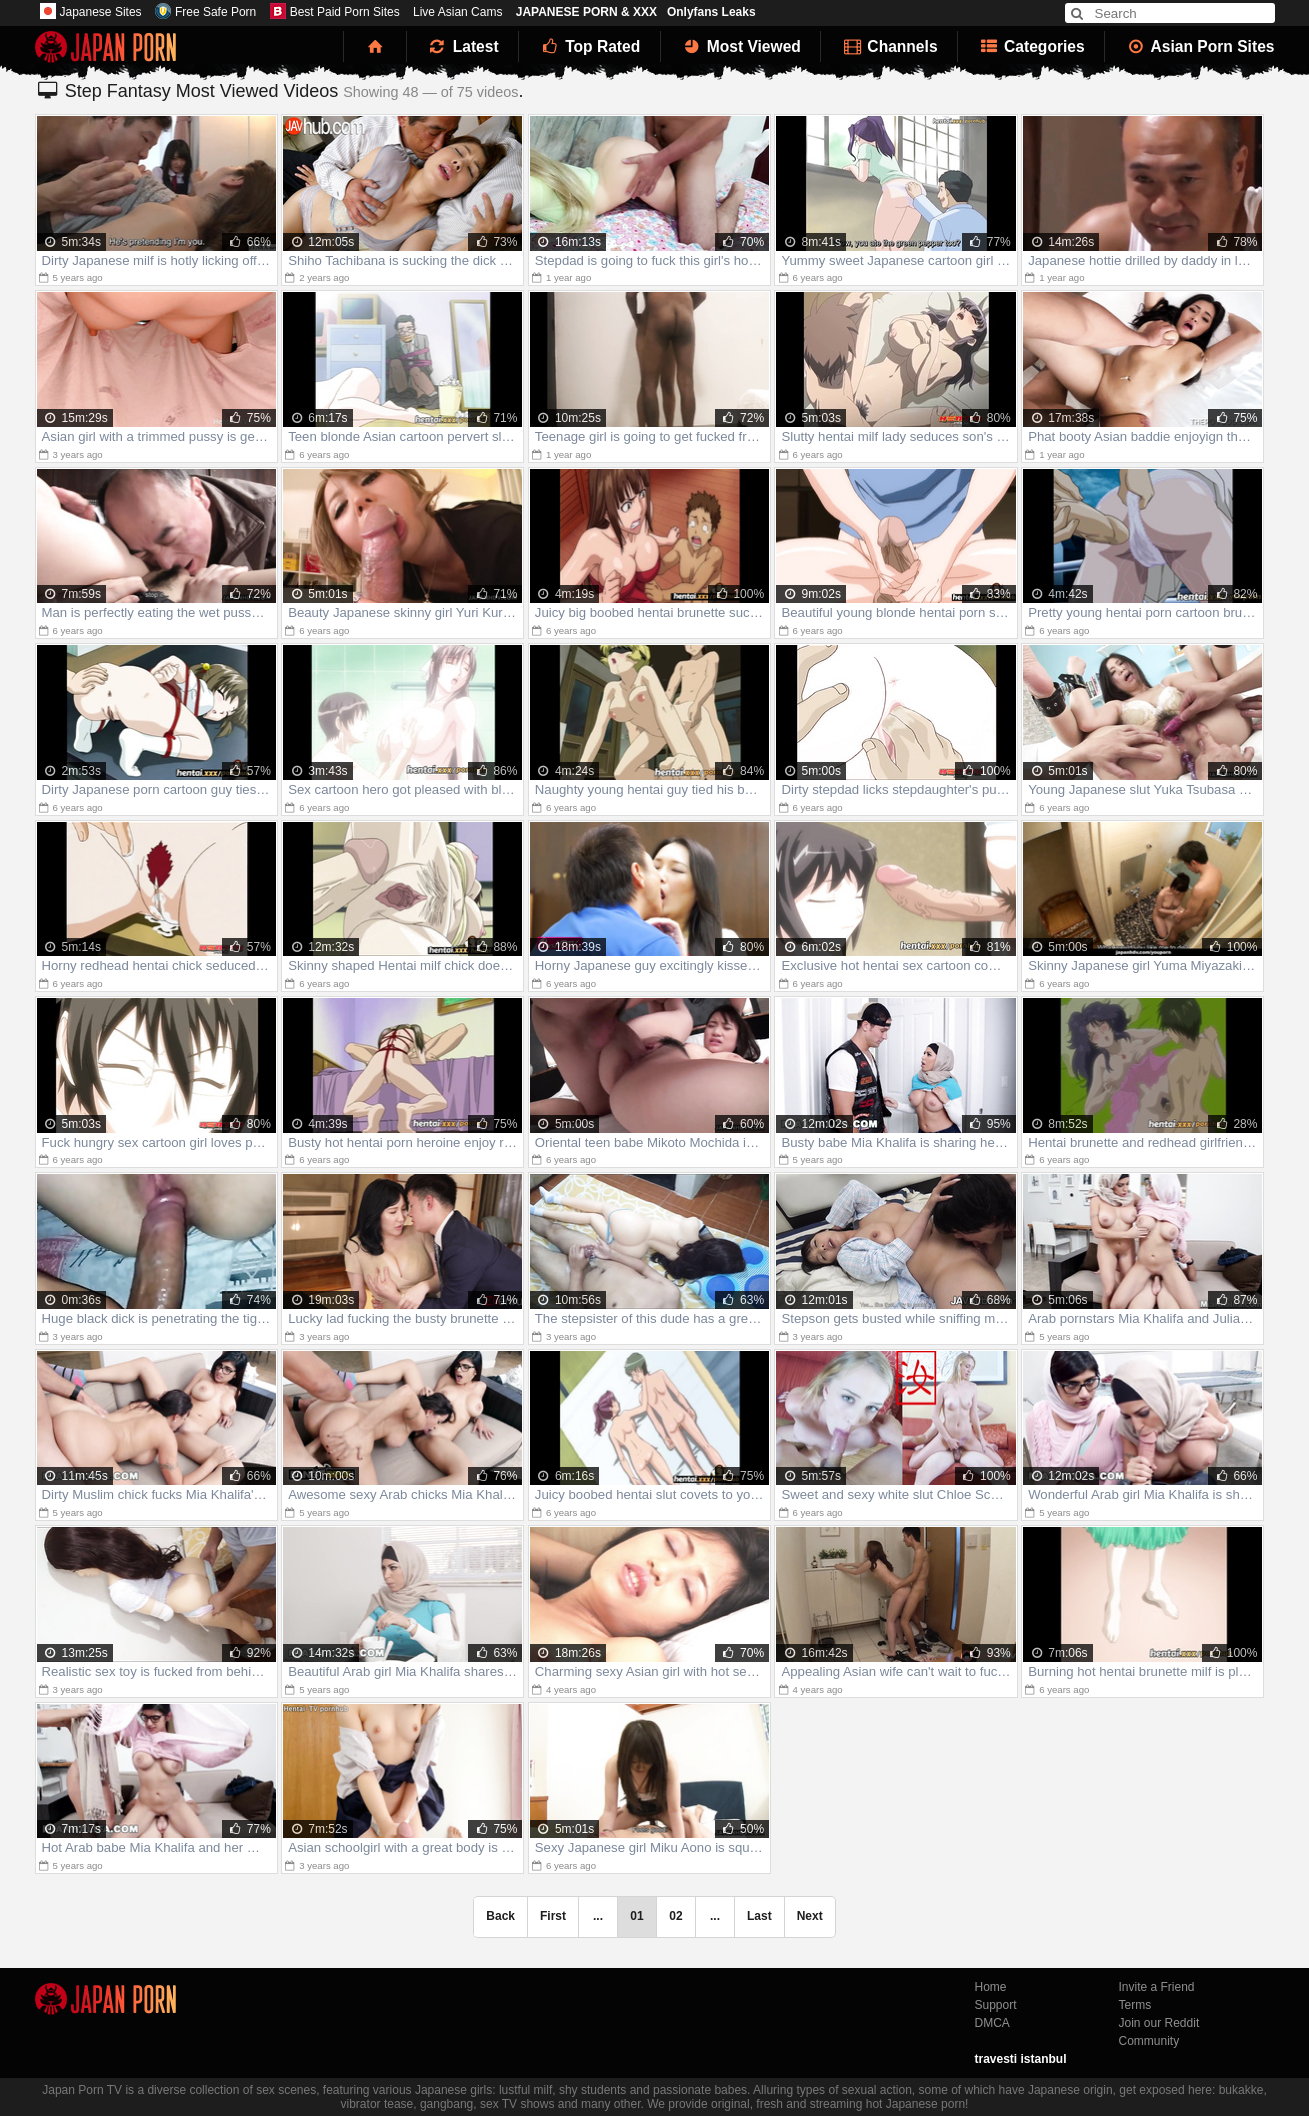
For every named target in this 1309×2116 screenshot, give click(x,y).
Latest (463, 46)
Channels (889, 46)
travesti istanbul (1021, 2059)
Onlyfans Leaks (711, 12)
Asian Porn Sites (1200, 46)
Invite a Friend (1157, 1987)
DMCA (992, 2023)
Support (996, 2005)
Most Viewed (741, 46)
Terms (1135, 2005)
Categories (1031, 46)
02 (675, 1916)
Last (759, 1916)
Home (991, 1987)
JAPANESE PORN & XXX (586, 12)
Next (810, 1916)
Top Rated (589, 46)
